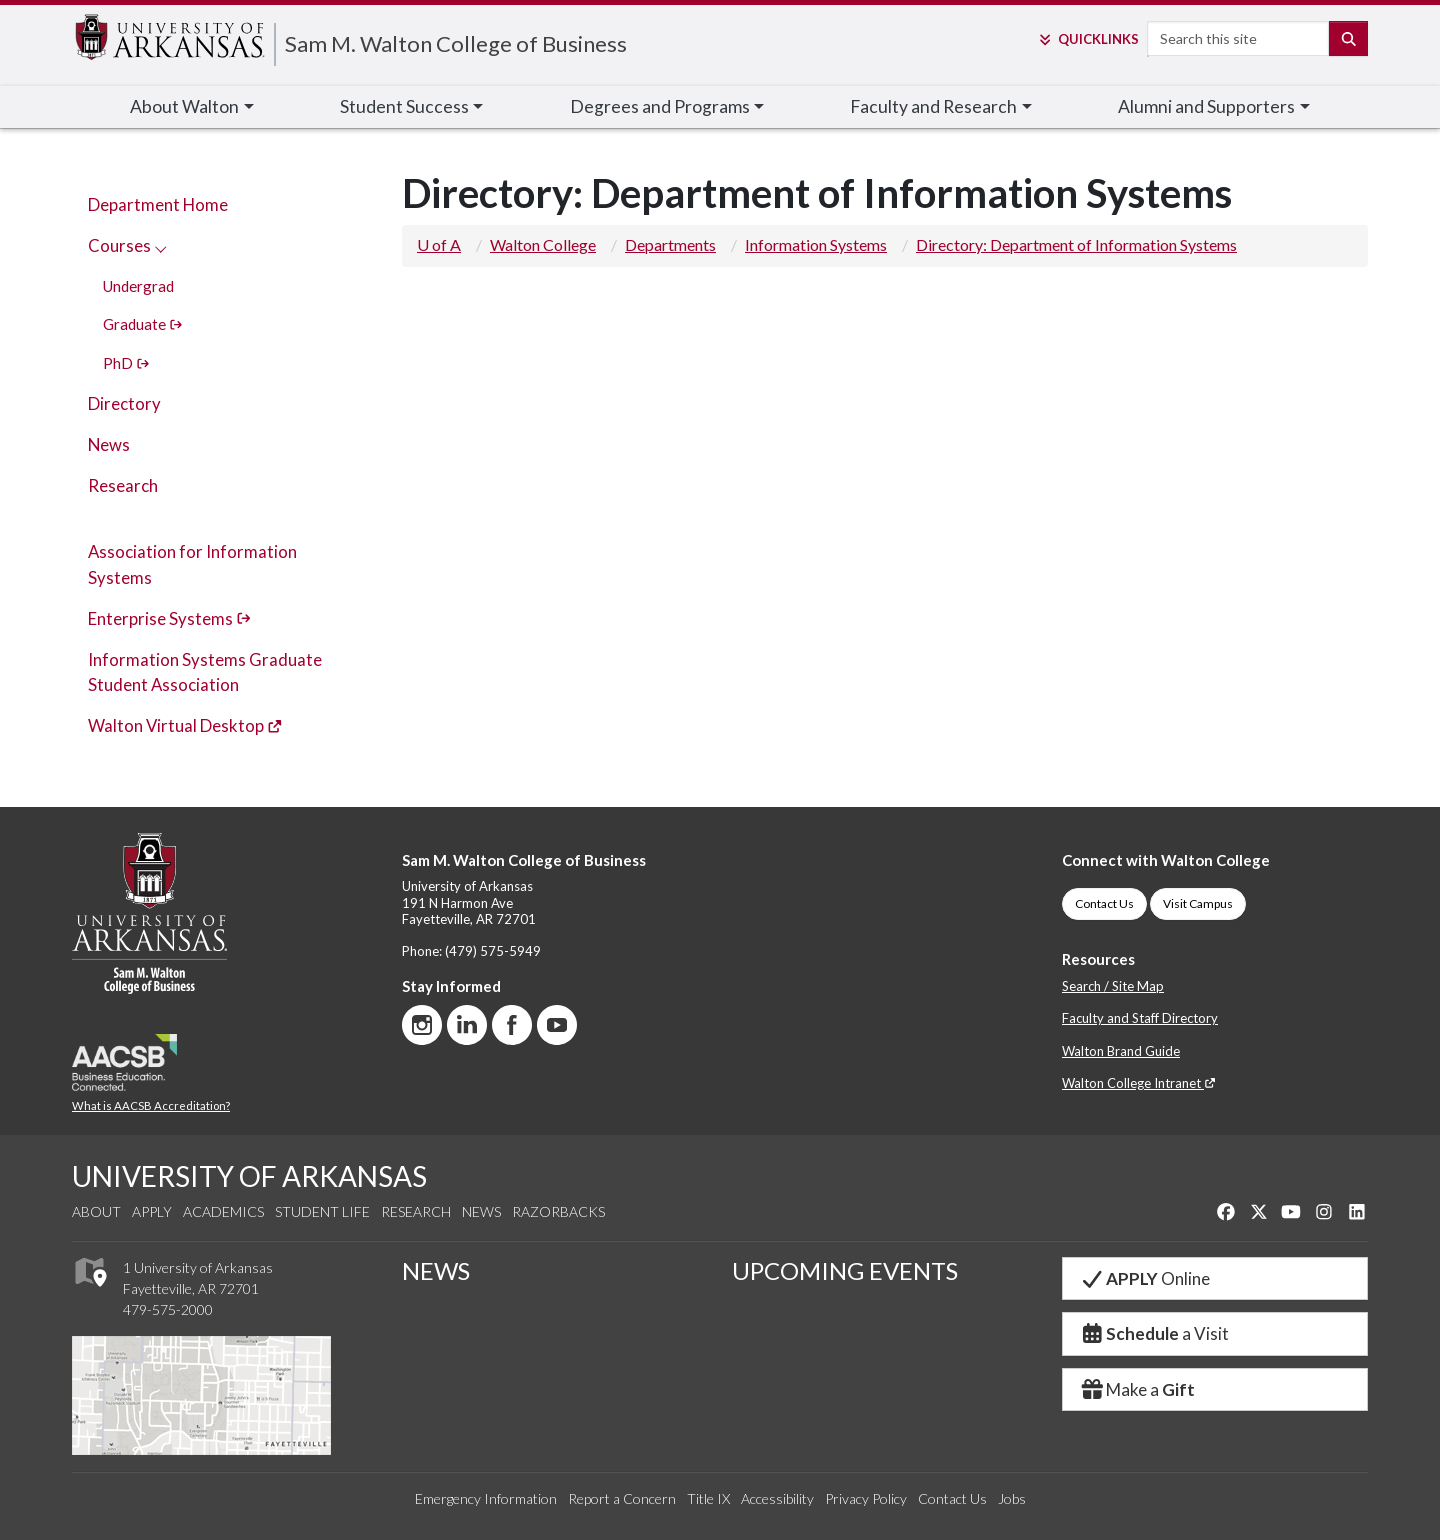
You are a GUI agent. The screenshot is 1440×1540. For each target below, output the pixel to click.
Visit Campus (1198, 903)
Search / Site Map (1113, 986)
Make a (1137, 1389)
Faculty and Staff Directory (1140, 1018)
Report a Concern (622, 1498)
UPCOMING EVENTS (845, 1270)
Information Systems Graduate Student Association (205, 672)
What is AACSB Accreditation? (151, 1105)
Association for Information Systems (192, 564)
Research (123, 485)
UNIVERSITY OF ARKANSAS (249, 1176)
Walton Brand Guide (1121, 1051)
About (96, 1211)
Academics (223, 1211)
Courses (127, 245)
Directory (124, 403)
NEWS (436, 1270)
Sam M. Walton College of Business (456, 43)
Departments (670, 244)
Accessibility (777, 1498)
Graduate (143, 324)
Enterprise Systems (170, 618)
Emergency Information (486, 1498)
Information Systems (816, 244)
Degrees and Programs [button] (660, 106)
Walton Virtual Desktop (185, 725)
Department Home (158, 204)
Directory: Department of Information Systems (1076, 244)
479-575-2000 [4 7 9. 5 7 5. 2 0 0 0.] (168, 1309)
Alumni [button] (1206, 106)
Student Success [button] (404, 106)
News (109, 444)
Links (1087, 39)
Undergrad (138, 286)
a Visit (1154, 1333)
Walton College (543, 244)
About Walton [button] (184, 106)
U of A (439, 244)
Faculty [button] (933, 106)
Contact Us (1104, 903)
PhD (126, 363)
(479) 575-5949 (493, 951)
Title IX (708, 1498)
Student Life (322, 1211)
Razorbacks (558, 1211)
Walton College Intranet (1139, 1083)
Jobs (1012, 1498)
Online (1144, 1278)
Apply (152, 1211)
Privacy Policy (866, 1498)
